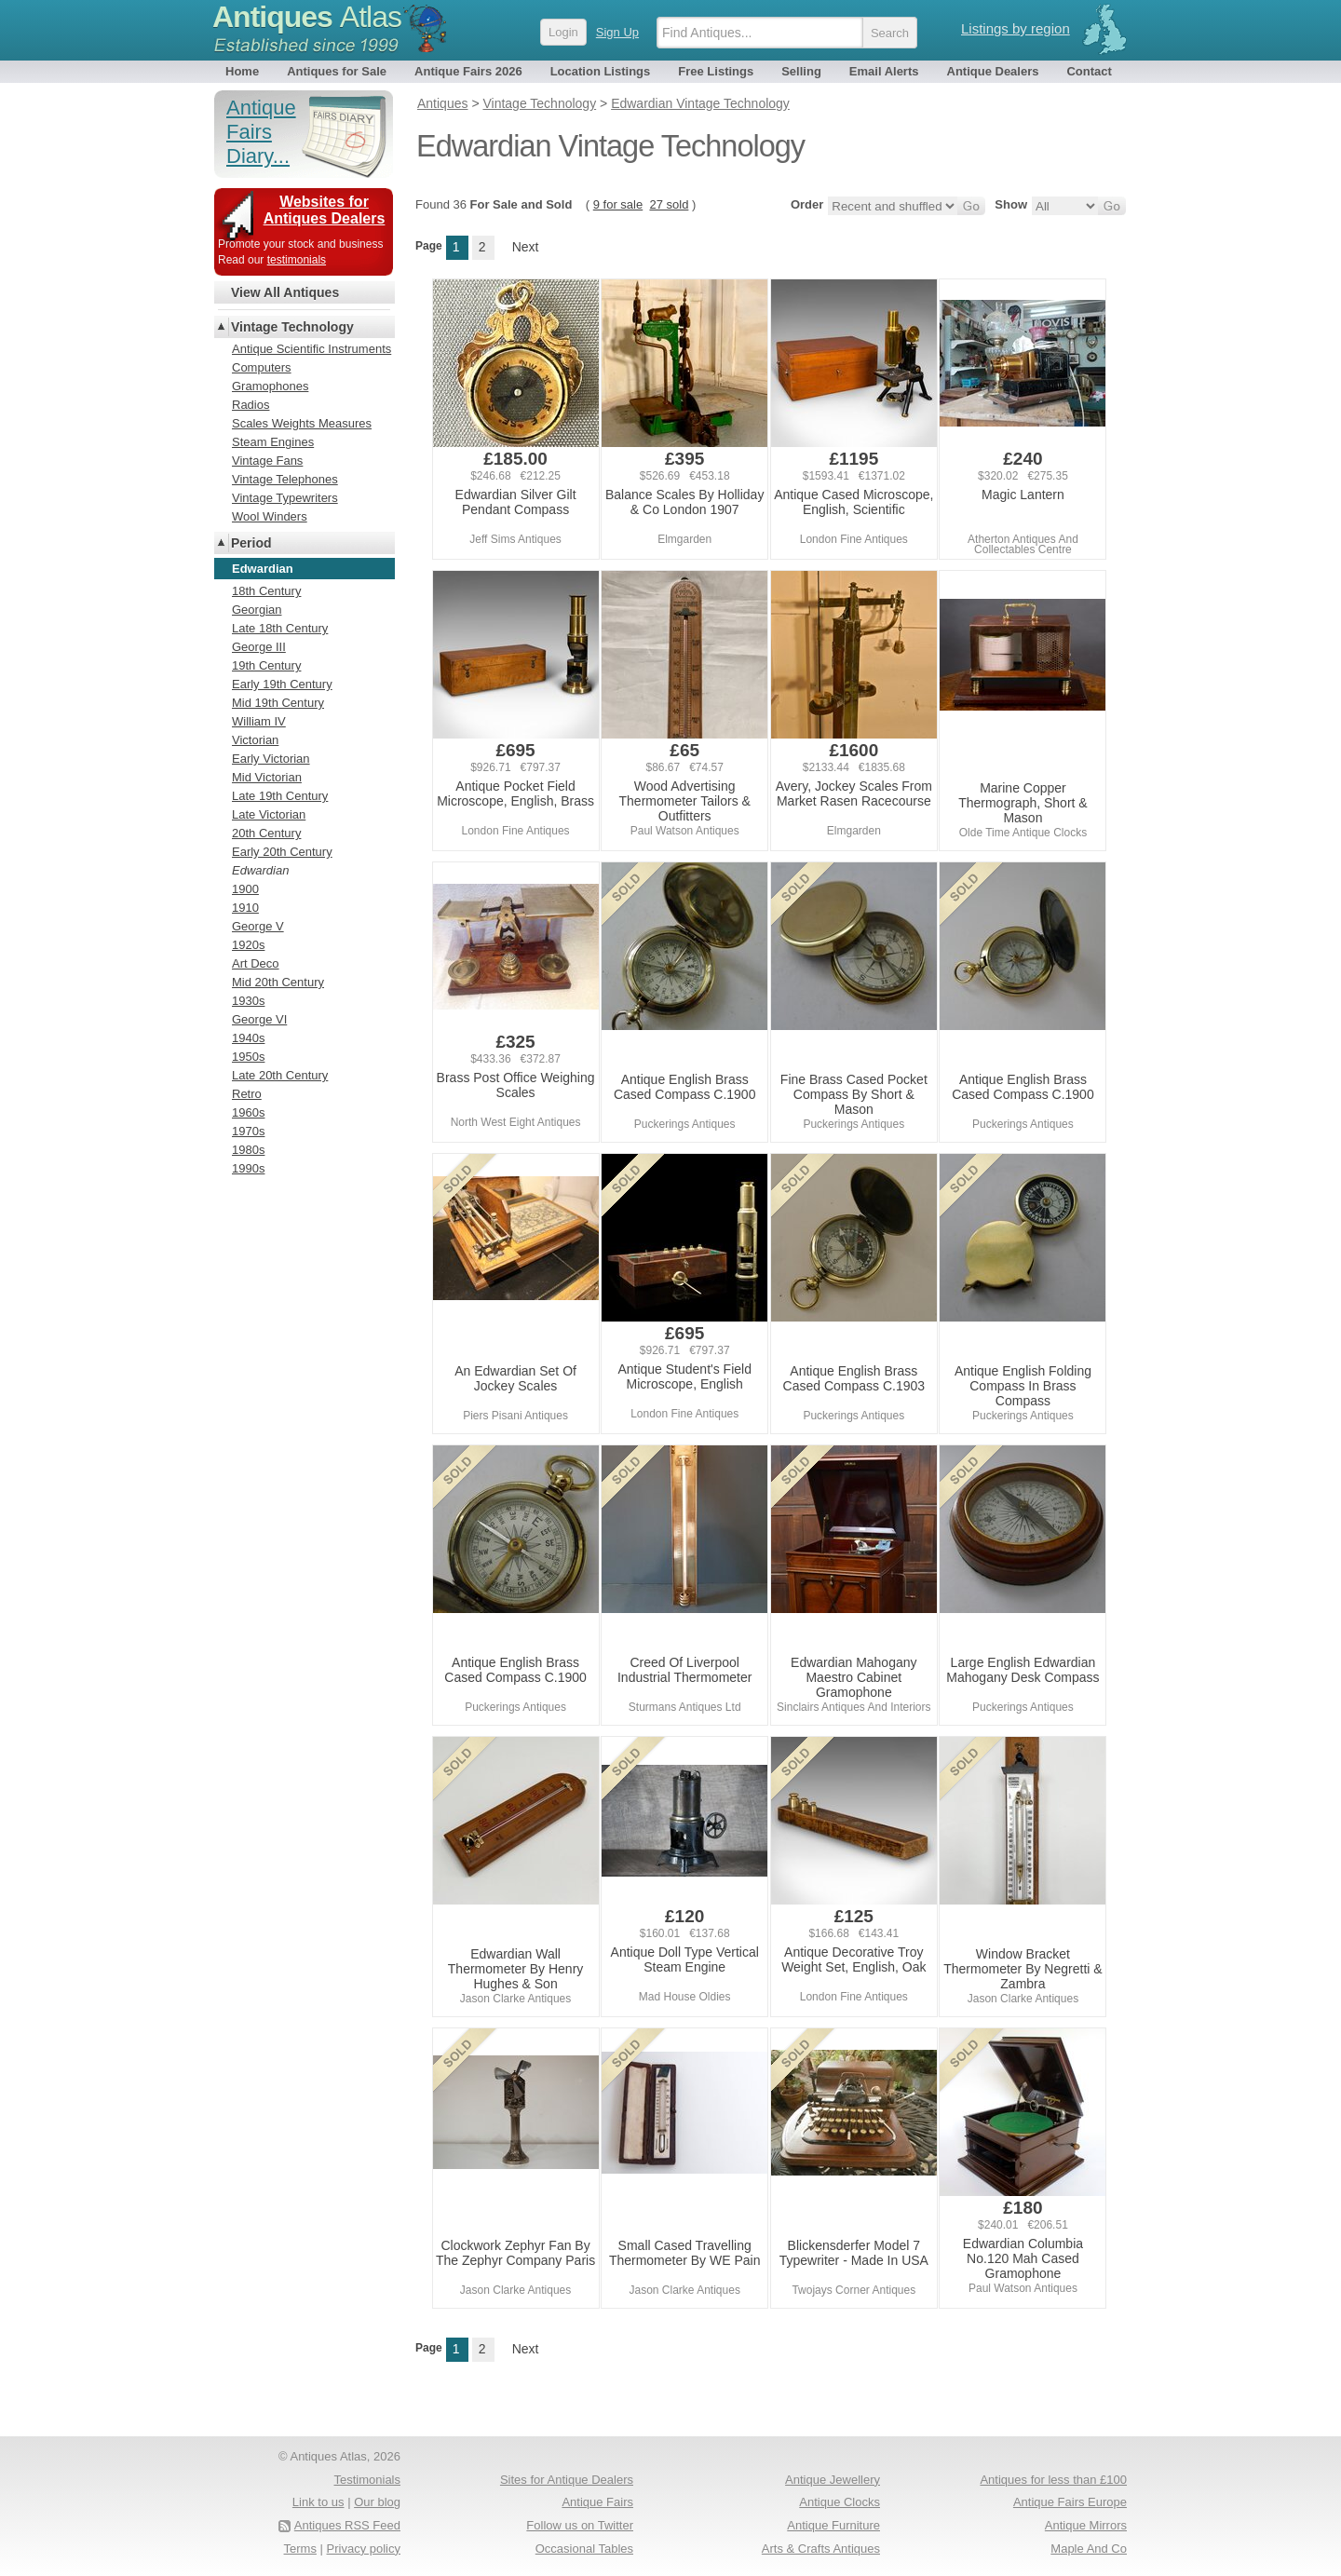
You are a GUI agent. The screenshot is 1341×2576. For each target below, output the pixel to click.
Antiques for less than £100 (1053, 2480)
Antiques (306, 17)
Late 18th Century (280, 628)
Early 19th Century (282, 684)
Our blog (377, 2502)
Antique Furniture (833, 2525)
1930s (248, 1001)
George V (258, 926)
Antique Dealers (993, 71)
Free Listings (715, 71)
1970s (248, 1131)
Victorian (255, 740)
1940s (248, 1038)
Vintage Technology (292, 326)
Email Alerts (884, 71)
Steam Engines (273, 442)
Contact (1088, 71)
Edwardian (260, 870)
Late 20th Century (280, 1075)
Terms (300, 2549)
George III (259, 647)
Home (242, 71)
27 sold (668, 204)
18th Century (266, 591)
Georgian (256, 610)
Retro (247, 1094)
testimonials (296, 259)
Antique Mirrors (1086, 2525)
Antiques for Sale (336, 71)
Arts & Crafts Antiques (821, 2549)
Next (525, 246)
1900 (245, 889)
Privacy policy (363, 2549)
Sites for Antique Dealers (566, 2480)
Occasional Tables (584, 2549)
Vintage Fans (267, 461)
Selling (801, 71)
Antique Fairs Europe (1070, 2502)
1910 (245, 908)
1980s (248, 1150)
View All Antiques (285, 292)
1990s (248, 1168)
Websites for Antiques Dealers (325, 210)
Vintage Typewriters (285, 498)
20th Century (266, 833)
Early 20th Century (282, 852)
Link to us (318, 2502)
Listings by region (1015, 28)
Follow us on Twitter (579, 2525)
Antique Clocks (839, 2502)
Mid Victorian (267, 777)
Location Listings (600, 71)
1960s (248, 1112)
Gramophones (270, 386)
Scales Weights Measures (302, 423)
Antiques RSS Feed (347, 2525)
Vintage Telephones (285, 479)
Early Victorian (271, 759)
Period (251, 543)
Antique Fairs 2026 (468, 71)
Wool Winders (269, 516)
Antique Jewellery (832, 2480)
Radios (250, 405)
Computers (261, 367)
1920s (248, 945)
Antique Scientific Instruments (311, 349)
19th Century (266, 665)
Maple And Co (1088, 2549)
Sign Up (617, 32)
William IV (259, 721)
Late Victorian (268, 814)
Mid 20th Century (278, 982)
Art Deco (255, 963)
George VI (259, 1019)
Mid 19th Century (278, 703)
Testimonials (366, 2480)
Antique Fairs (597, 2502)
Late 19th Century (280, 796)
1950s (248, 1057)
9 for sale (618, 204)
